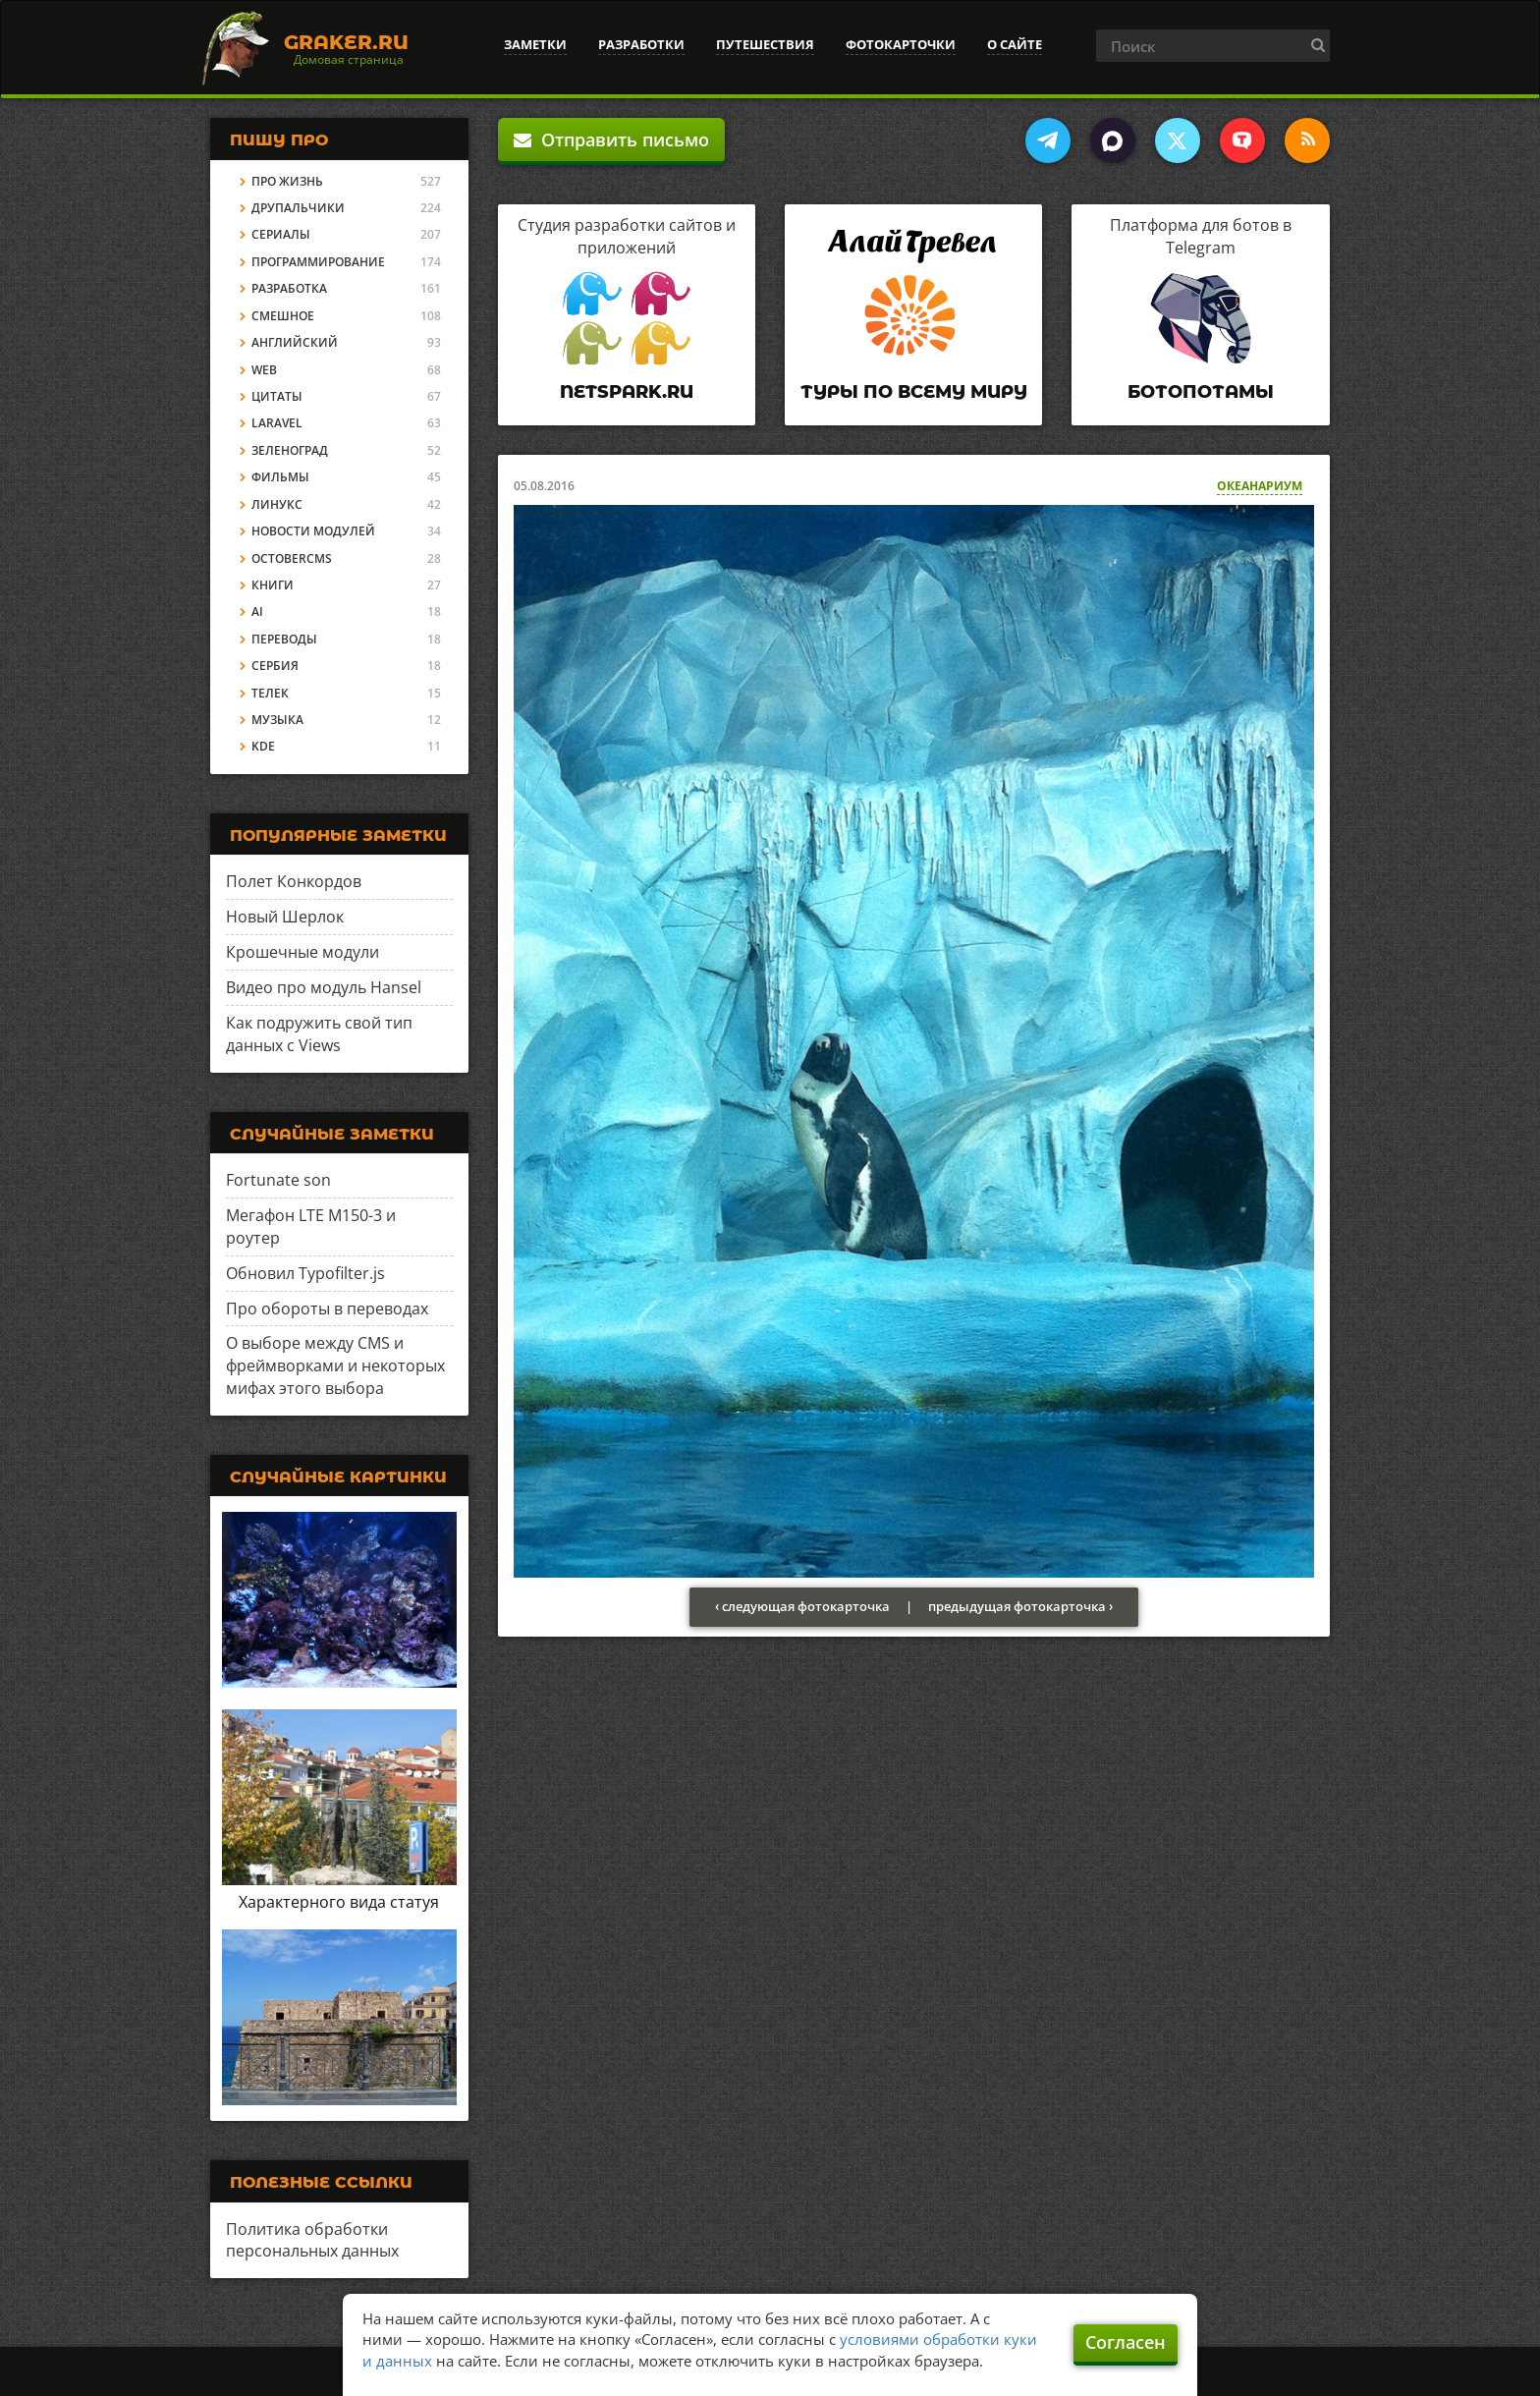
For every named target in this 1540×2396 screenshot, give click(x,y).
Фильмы (280, 477)
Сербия (275, 665)
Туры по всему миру (913, 392)
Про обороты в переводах (327, 1308)
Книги (272, 585)
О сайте (1014, 44)
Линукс (276, 504)
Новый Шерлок (285, 916)
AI (257, 611)
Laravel (276, 423)
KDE (263, 746)
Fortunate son (278, 1180)
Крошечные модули (302, 952)
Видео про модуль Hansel (323, 987)
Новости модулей (313, 531)
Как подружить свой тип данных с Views (319, 1034)
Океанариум (1259, 485)
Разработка (289, 288)
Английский (294, 342)
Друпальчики (298, 207)
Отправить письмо (611, 139)
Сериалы (280, 234)
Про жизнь (287, 181)
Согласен (1125, 2342)
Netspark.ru (626, 392)
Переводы (284, 639)
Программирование (318, 261)
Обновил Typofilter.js (305, 1273)
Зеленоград (289, 450)
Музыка (277, 719)
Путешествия (765, 44)
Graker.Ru (346, 42)
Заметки (535, 44)
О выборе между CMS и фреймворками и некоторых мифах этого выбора (335, 1365)
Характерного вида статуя (339, 1902)
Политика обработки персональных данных (312, 2240)
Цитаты (276, 396)
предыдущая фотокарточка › (1020, 1606)
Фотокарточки (901, 44)
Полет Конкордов (293, 881)
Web (264, 370)
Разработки (641, 44)
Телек (270, 693)
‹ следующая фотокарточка (802, 1606)
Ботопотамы (1201, 392)
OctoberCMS (291, 558)
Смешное (282, 315)
